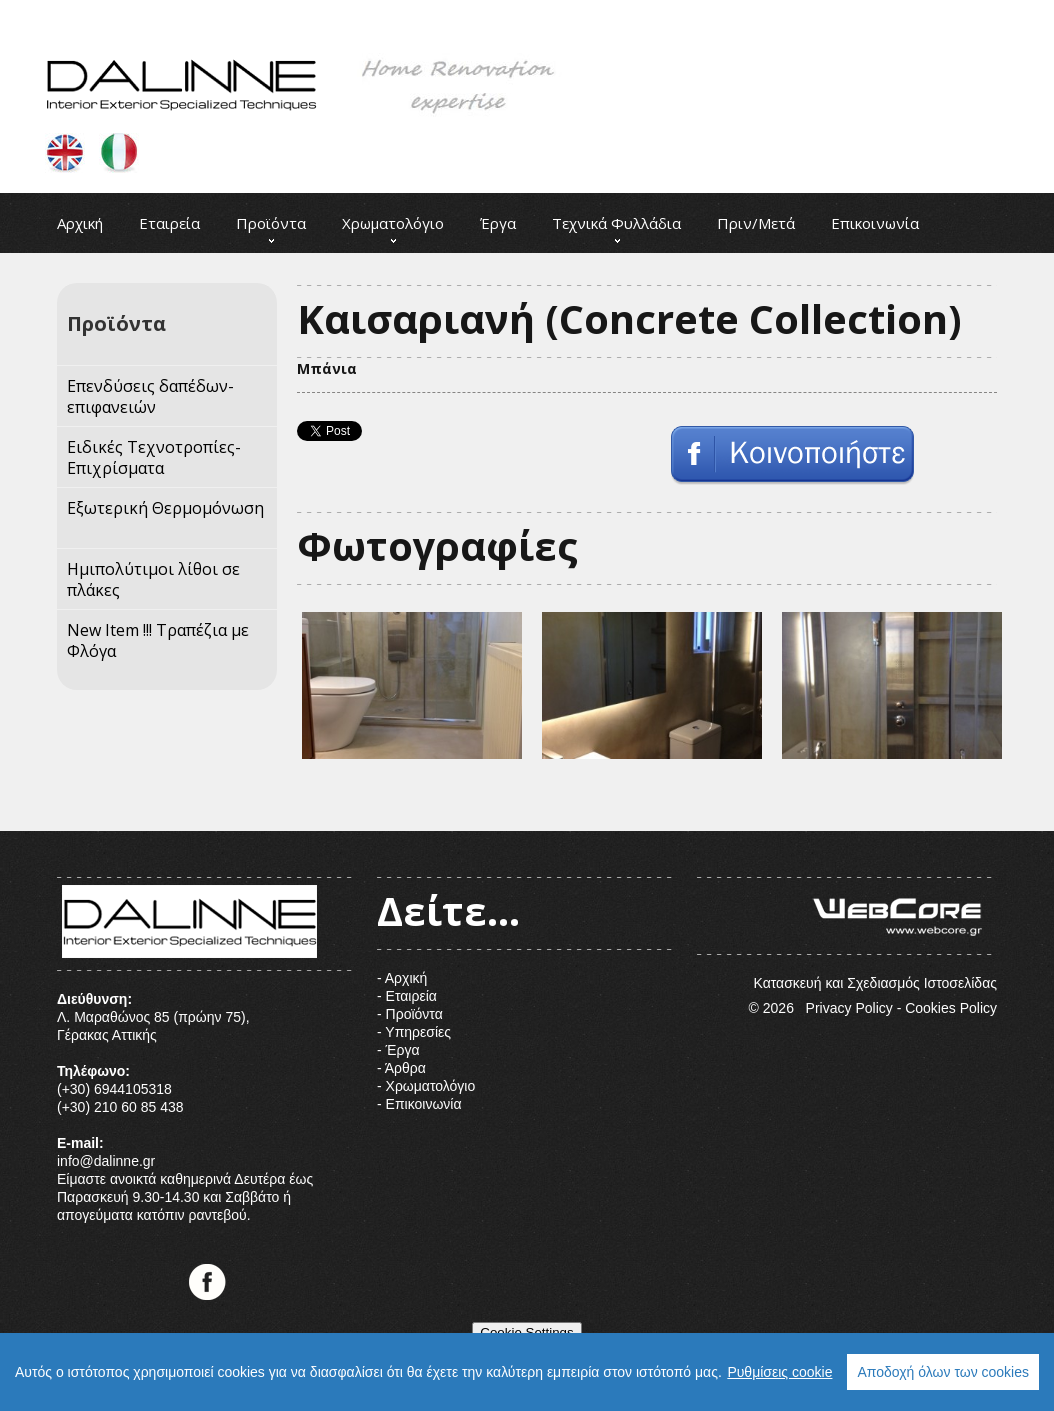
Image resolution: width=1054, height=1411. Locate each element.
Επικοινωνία (875, 223)
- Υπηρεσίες (414, 1032)
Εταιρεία (169, 223)
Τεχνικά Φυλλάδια (616, 223)
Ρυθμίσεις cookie (779, 1372)
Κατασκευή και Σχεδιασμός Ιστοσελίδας (847, 934)
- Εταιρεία (407, 996)
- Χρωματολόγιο (426, 1086)
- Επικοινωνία (419, 1104)
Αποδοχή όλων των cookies (943, 1372)
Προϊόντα (271, 223)
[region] (527, 1372)
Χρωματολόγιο (393, 223)
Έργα (498, 223)
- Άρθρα (401, 1068)
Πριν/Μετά (756, 223)
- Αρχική (402, 978)
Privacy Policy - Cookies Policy (901, 1008)
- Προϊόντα (410, 1014)
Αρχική (80, 223)
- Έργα (398, 1050)
